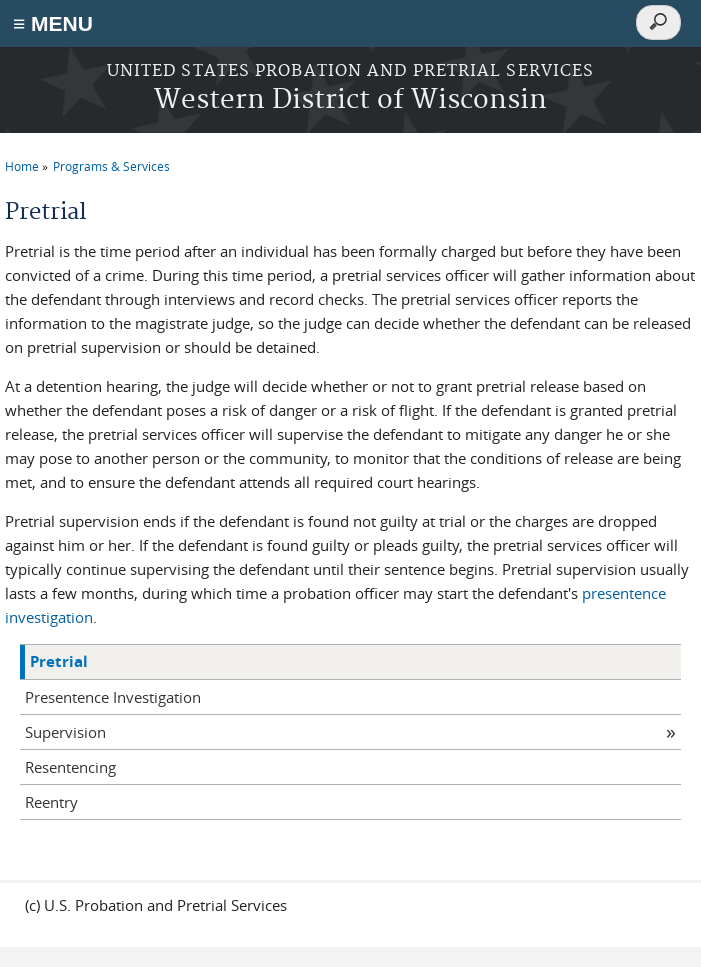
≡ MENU (53, 23)
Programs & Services (111, 166)
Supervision (65, 732)
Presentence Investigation (113, 697)
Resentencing (70, 767)
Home (22, 166)
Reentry (51, 802)
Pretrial (59, 661)
